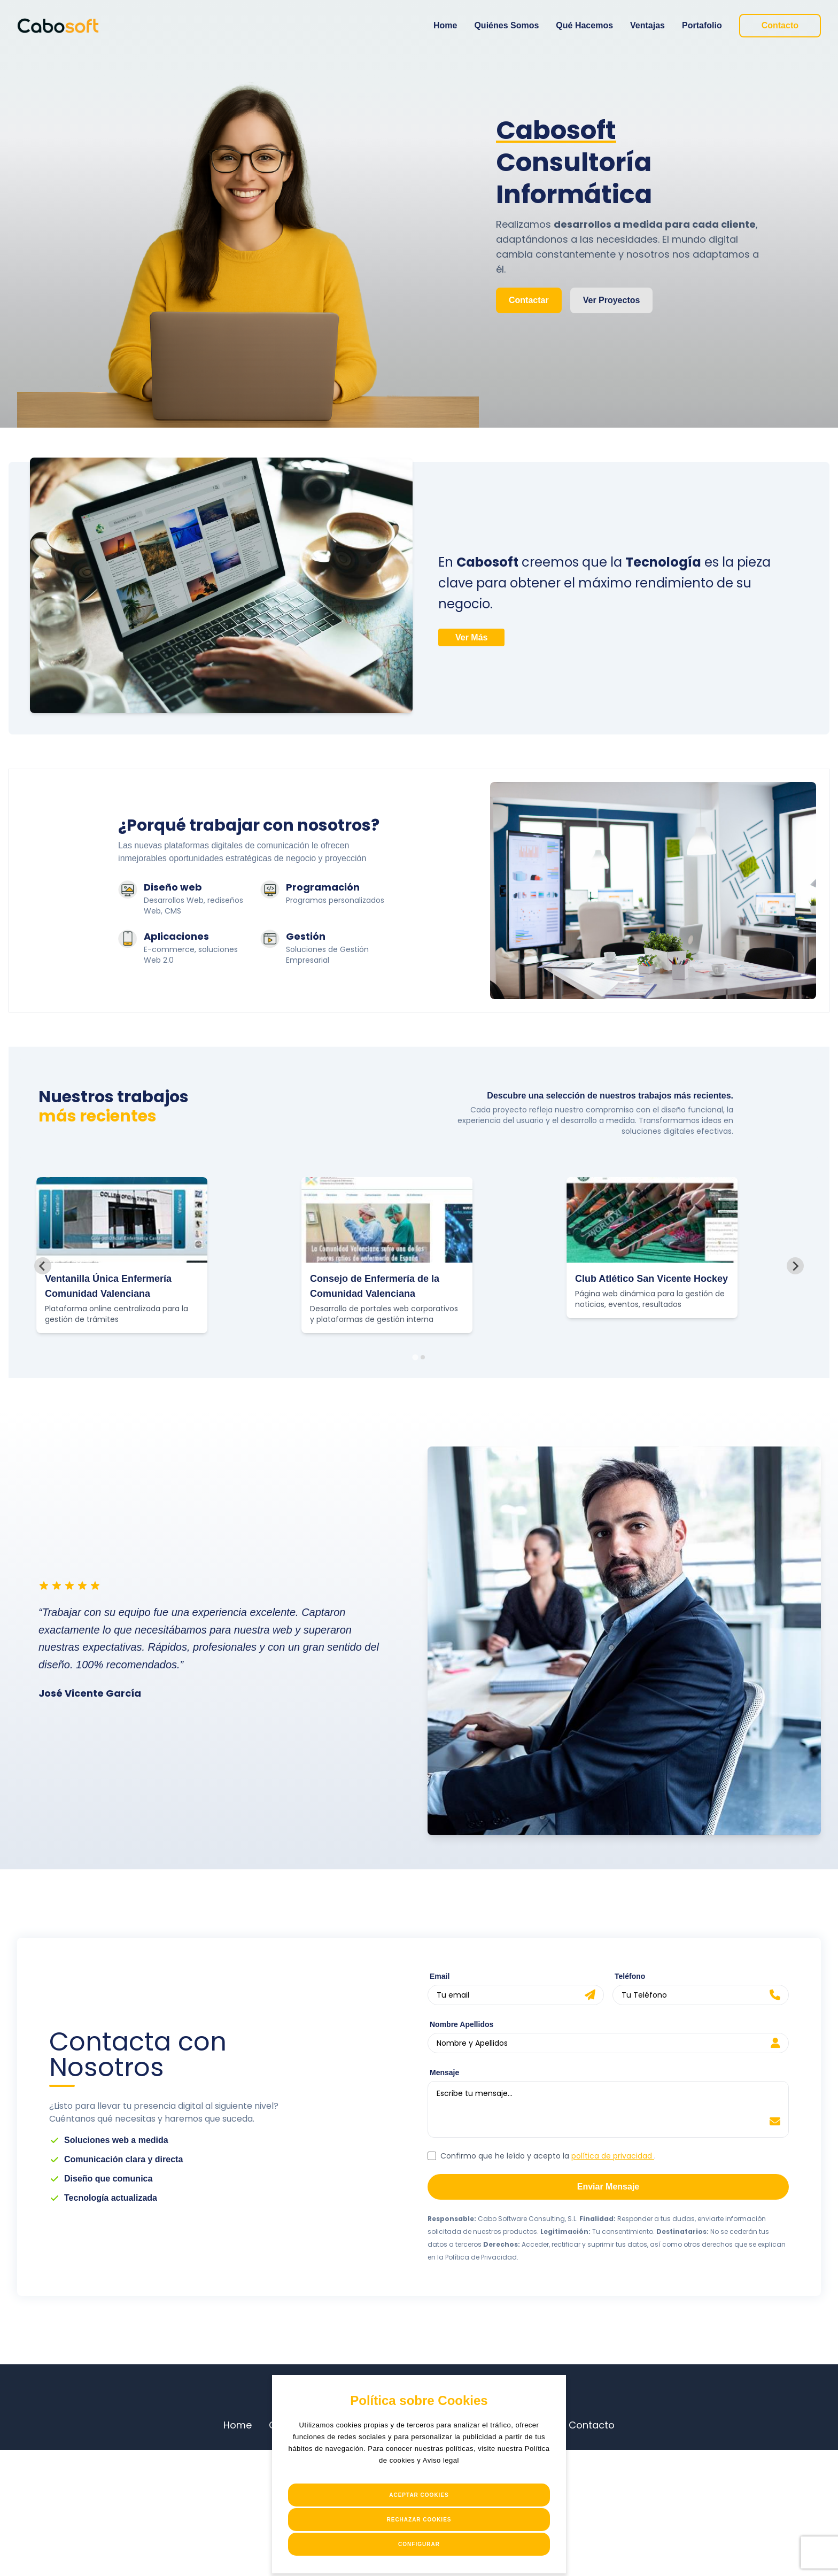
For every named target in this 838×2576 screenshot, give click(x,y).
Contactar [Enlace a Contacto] (529, 300)
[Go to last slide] (42, 1265)
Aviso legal (441, 2460)
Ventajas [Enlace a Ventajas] (647, 25)
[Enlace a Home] (58, 25)
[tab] (415, 1357)
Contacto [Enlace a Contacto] (780, 25)
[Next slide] (795, 1265)
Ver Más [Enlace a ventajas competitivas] (471, 637)
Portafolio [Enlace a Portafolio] (702, 25)
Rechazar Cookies (418, 2520)
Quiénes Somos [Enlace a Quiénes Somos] (506, 25)
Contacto (592, 2425)
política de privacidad (612, 2155)
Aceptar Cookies (419, 2495)
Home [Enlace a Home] (445, 25)
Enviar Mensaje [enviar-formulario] (608, 2186)
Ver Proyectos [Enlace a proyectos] (611, 300)
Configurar (419, 2544)
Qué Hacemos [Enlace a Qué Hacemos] (584, 25)
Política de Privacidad (481, 2257)
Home (237, 2425)
